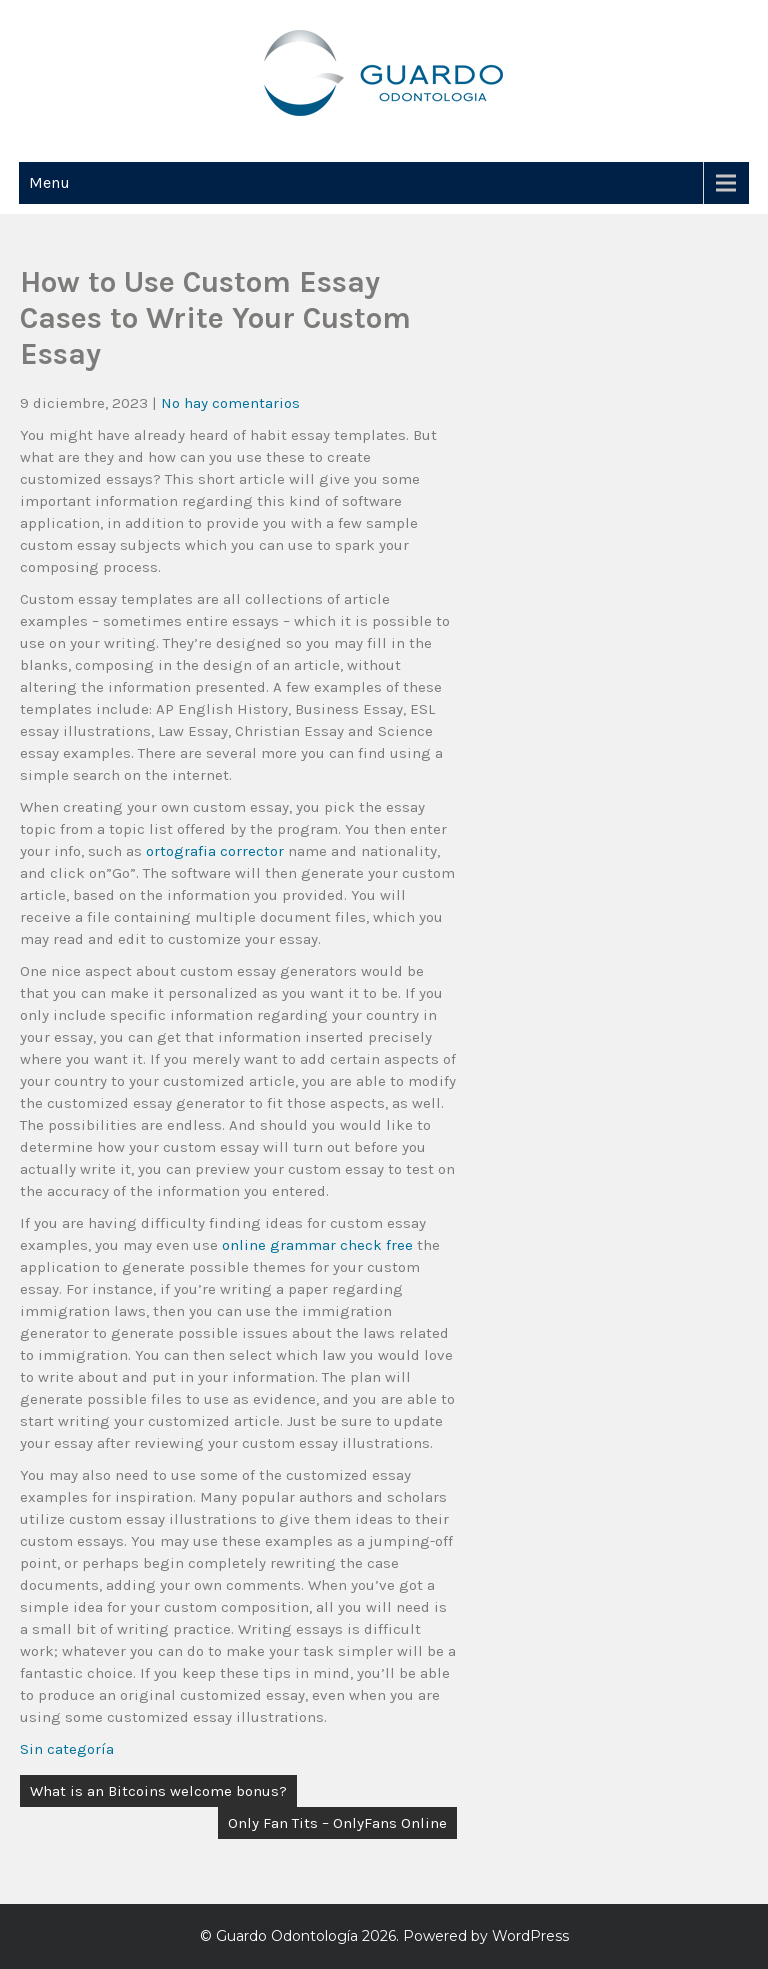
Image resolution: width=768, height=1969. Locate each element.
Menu (49, 182)
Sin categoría (67, 1749)
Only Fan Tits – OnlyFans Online (337, 1823)
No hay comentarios (230, 403)
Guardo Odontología (287, 1936)
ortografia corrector (215, 851)
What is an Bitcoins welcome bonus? (158, 1791)
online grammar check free (317, 1245)
